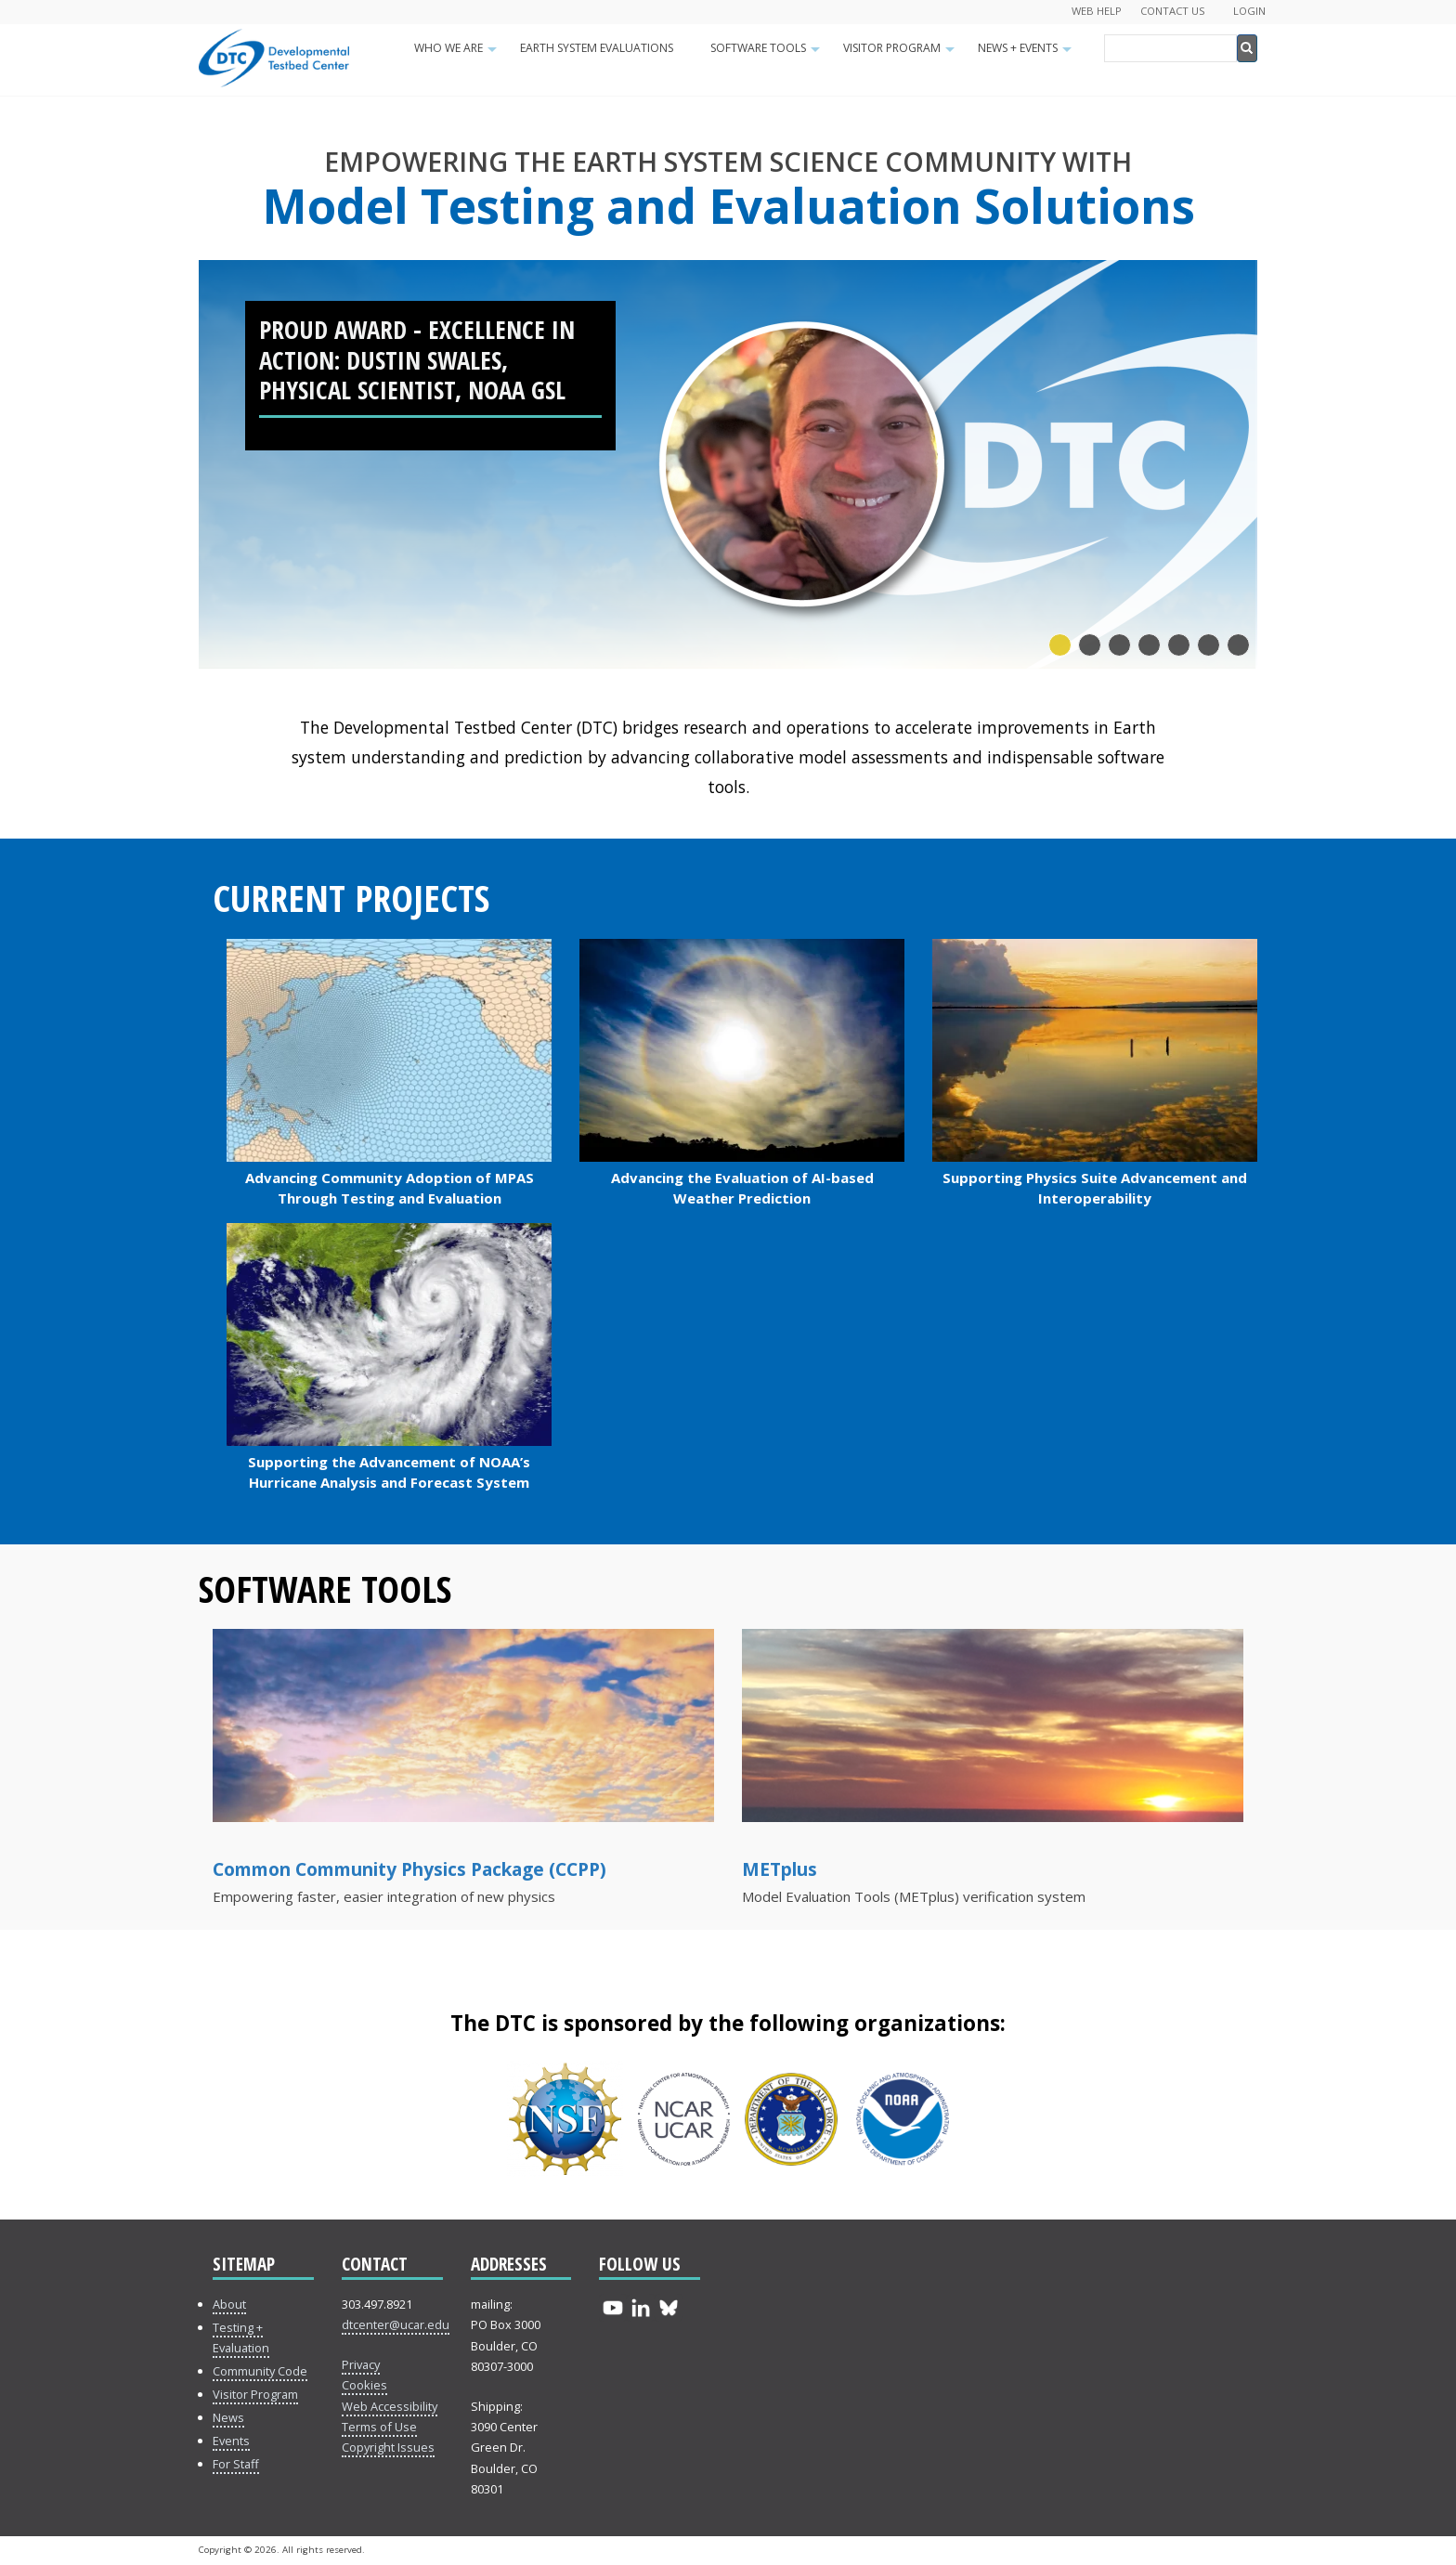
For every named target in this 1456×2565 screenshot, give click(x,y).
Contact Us (1172, 11)
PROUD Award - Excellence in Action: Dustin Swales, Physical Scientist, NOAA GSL (417, 359)
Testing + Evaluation (241, 2337)
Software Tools (767, 54)
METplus (779, 1868)
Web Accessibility (389, 2406)
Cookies (364, 2384)
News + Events (1027, 54)
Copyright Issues (388, 2447)
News (228, 2417)
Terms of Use (379, 2426)
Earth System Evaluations (596, 48)
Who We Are (457, 54)
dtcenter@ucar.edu (395, 2324)
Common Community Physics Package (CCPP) (409, 1868)
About (229, 2304)
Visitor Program (901, 54)
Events (231, 2440)
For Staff (236, 2463)
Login (1249, 11)
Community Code (260, 2371)
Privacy (361, 2364)
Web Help (1097, 11)
